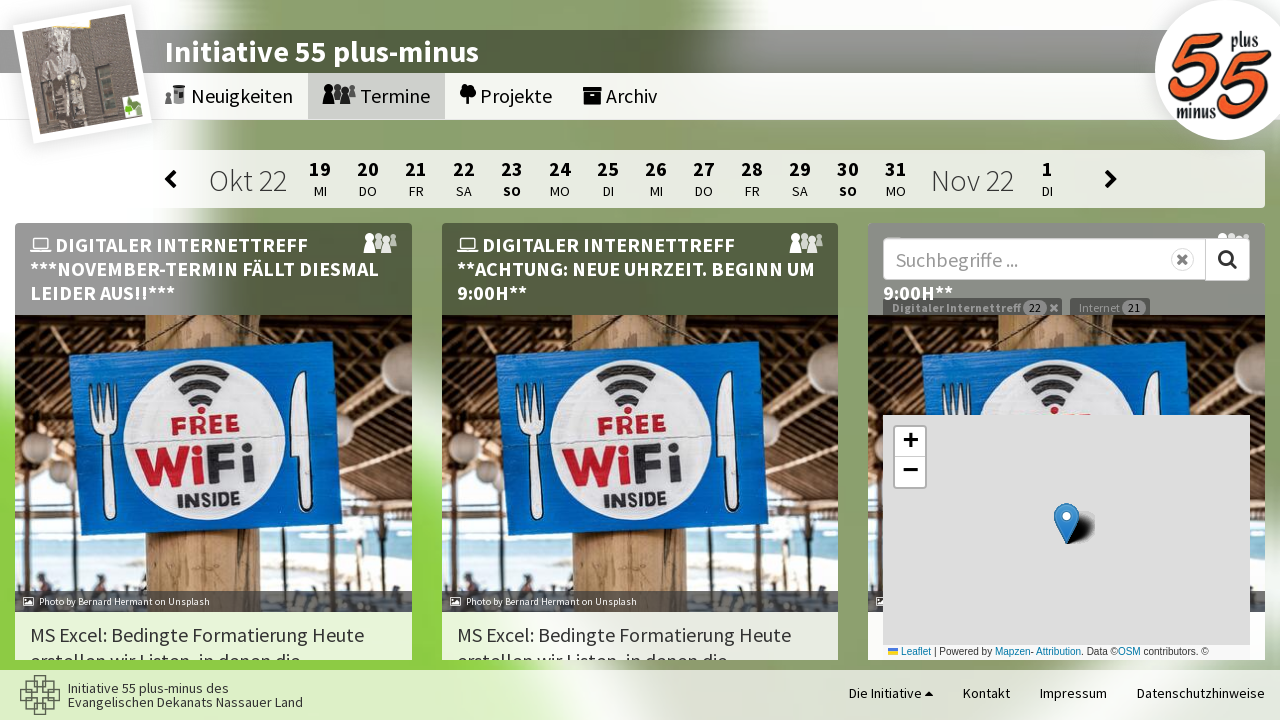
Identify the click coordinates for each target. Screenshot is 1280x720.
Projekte (506, 95)
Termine (376, 95)
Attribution (1058, 651)
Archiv (619, 95)
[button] (1066, 523)
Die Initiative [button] (891, 693)
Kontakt (986, 693)
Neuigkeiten (229, 95)
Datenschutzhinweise (1201, 693)
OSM (1129, 651)
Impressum (1073, 693)
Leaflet (909, 651)
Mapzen (1013, 651)
